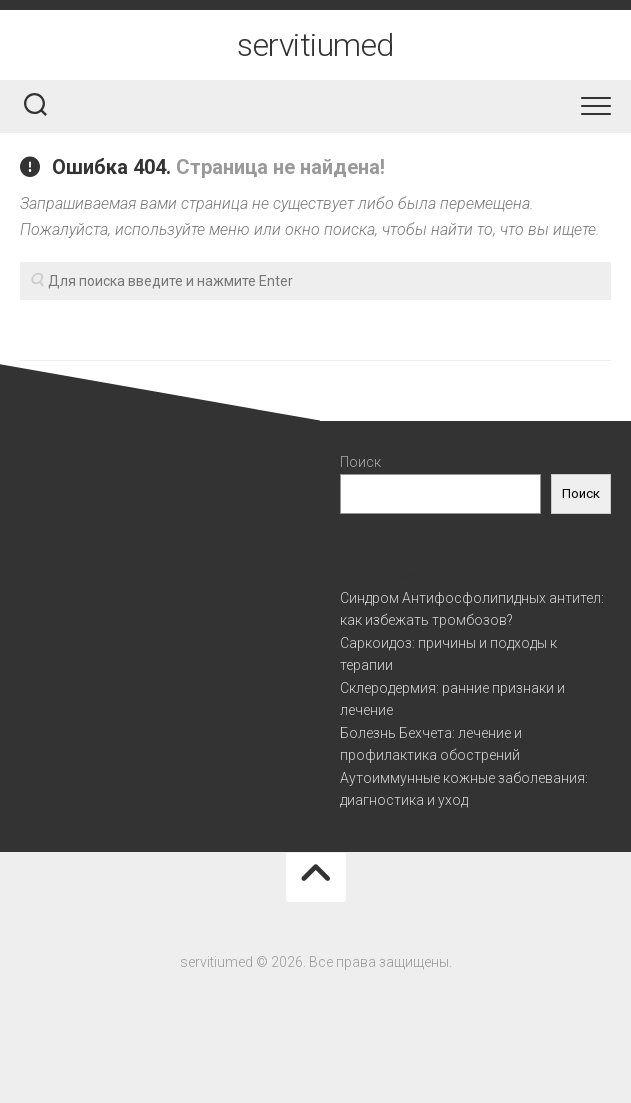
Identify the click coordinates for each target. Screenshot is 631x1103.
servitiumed (315, 45)
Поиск (360, 462)
